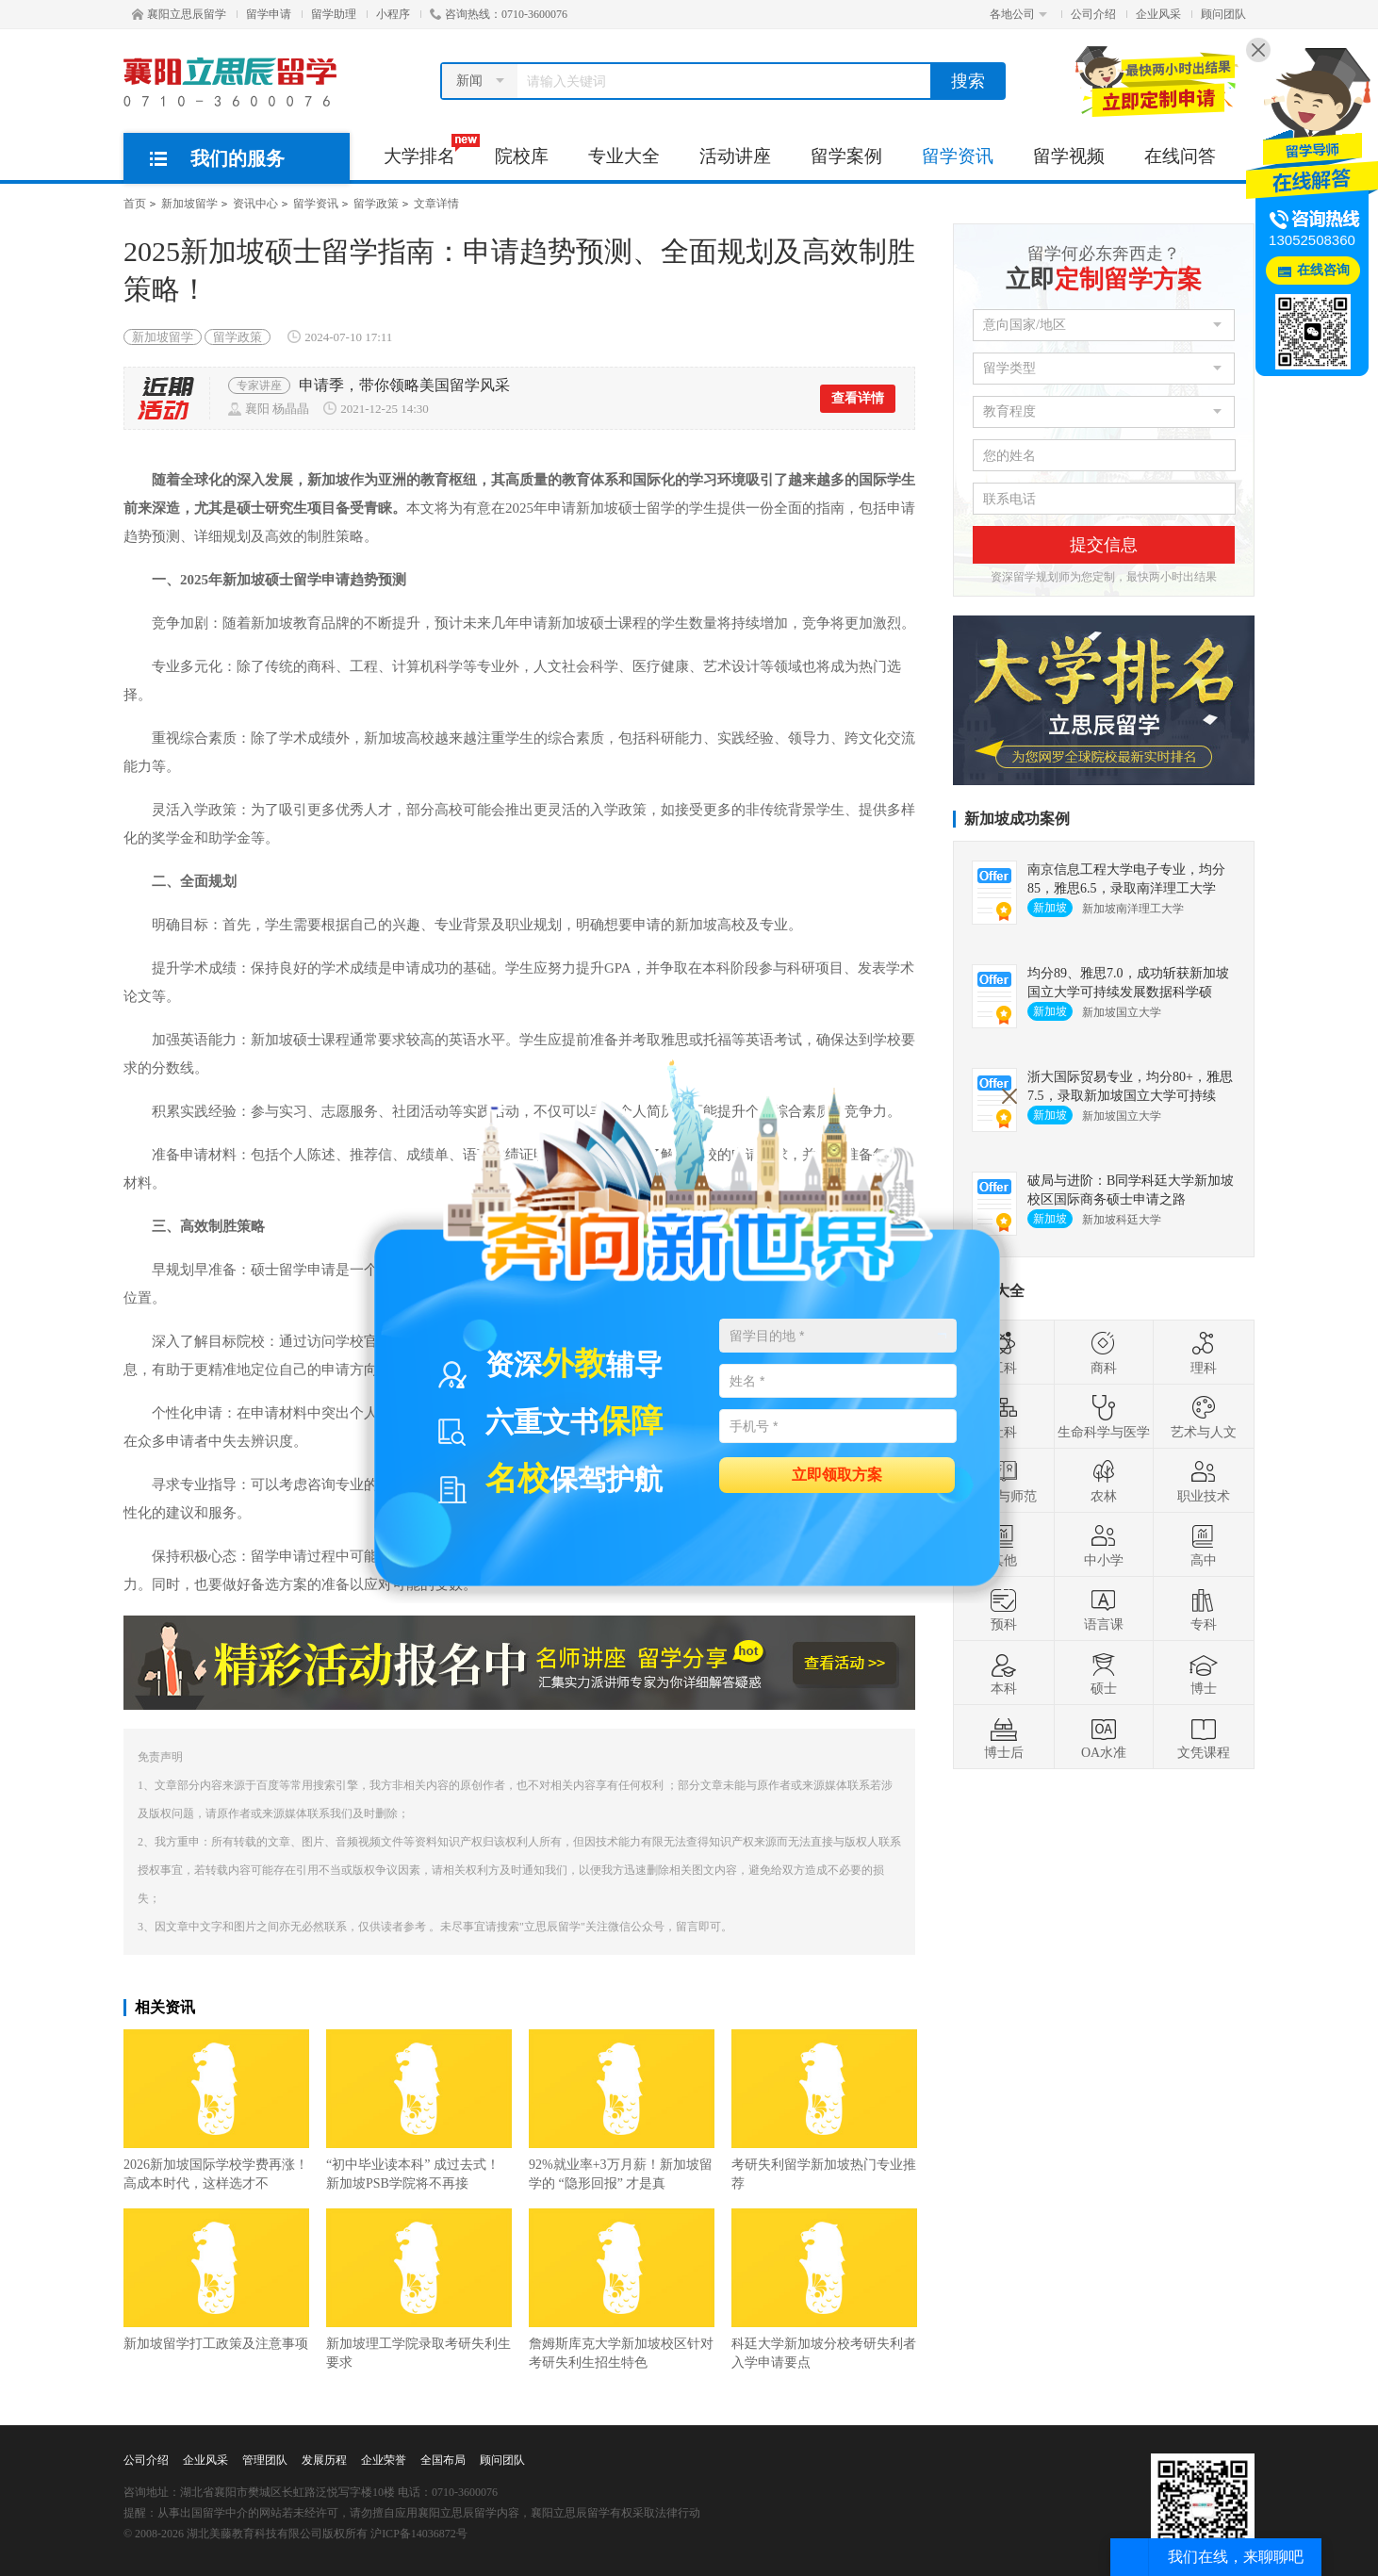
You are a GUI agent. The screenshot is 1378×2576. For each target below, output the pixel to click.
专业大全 (624, 156)
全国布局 (443, 2460)
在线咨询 (1323, 270)
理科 (1203, 1352)
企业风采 (1158, 14)
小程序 (393, 14)
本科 (1004, 1673)
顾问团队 (1223, 14)
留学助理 (333, 14)
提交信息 (1104, 544)
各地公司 (1018, 14)
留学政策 (376, 203)
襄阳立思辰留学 (179, 14)
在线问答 (1180, 156)
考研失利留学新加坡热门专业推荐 (824, 2109)
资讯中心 (255, 203)
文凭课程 (1203, 1737)
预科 (1004, 1609)
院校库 (522, 156)
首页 (134, 203)
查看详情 (857, 398)
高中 (1203, 1544)
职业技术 (1203, 1480)
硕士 (1104, 1673)
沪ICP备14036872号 (419, 2533)
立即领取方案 (837, 1474)
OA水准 (1103, 1737)
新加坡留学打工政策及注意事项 (216, 2279)
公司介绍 (1093, 14)
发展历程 (324, 2460)
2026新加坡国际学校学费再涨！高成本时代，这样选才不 (216, 2109)
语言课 (1104, 1609)
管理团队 (264, 2460)
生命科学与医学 (1104, 1416)
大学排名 (429, 150)
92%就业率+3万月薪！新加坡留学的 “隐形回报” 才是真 (621, 2109)
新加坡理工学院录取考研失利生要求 (419, 2289)
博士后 (1004, 1737)
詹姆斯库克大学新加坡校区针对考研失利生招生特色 (621, 2289)
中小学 (1104, 1544)
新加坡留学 (189, 203)
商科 (1104, 1352)
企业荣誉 (383, 2460)
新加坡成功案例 (1017, 819)
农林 (1104, 1480)
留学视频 (1069, 156)
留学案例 (846, 156)
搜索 (968, 81)
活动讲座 (735, 156)
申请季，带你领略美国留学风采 (404, 385)
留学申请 (268, 14)
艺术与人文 (1204, 1416)
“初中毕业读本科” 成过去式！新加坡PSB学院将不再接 (419, 2109)
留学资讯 (957, 156)
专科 (1203, 1609)
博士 (1203, 1673)
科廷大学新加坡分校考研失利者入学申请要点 (824, 2289)
